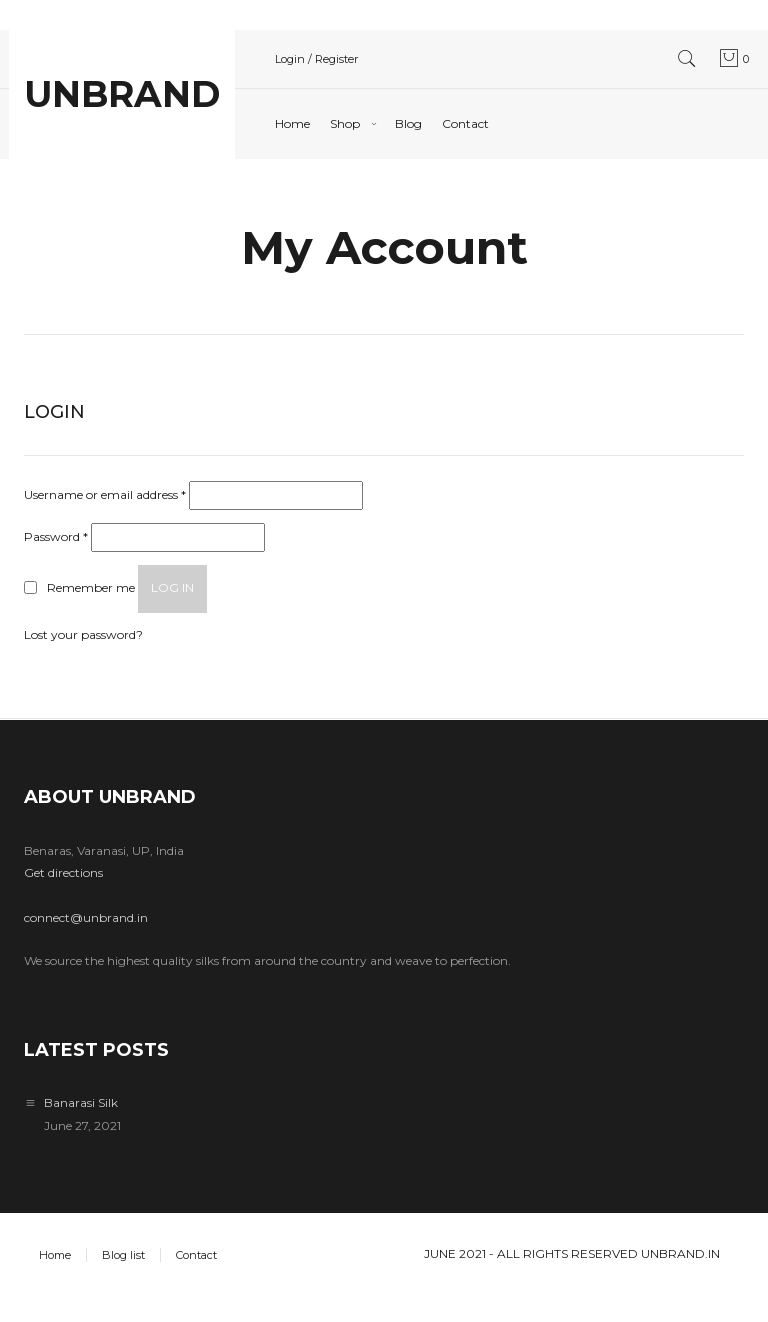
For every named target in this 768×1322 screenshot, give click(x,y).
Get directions (63, 872)
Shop (345, 123)
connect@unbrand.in (86, 917)
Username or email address (105, 494)
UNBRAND (122, 94)
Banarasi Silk (81, 1102)
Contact (465, 123)
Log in (172, 587)
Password (56, 536)
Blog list (123, 1255)
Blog (408, 123)
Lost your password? (83, 634)
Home (292, 123)
